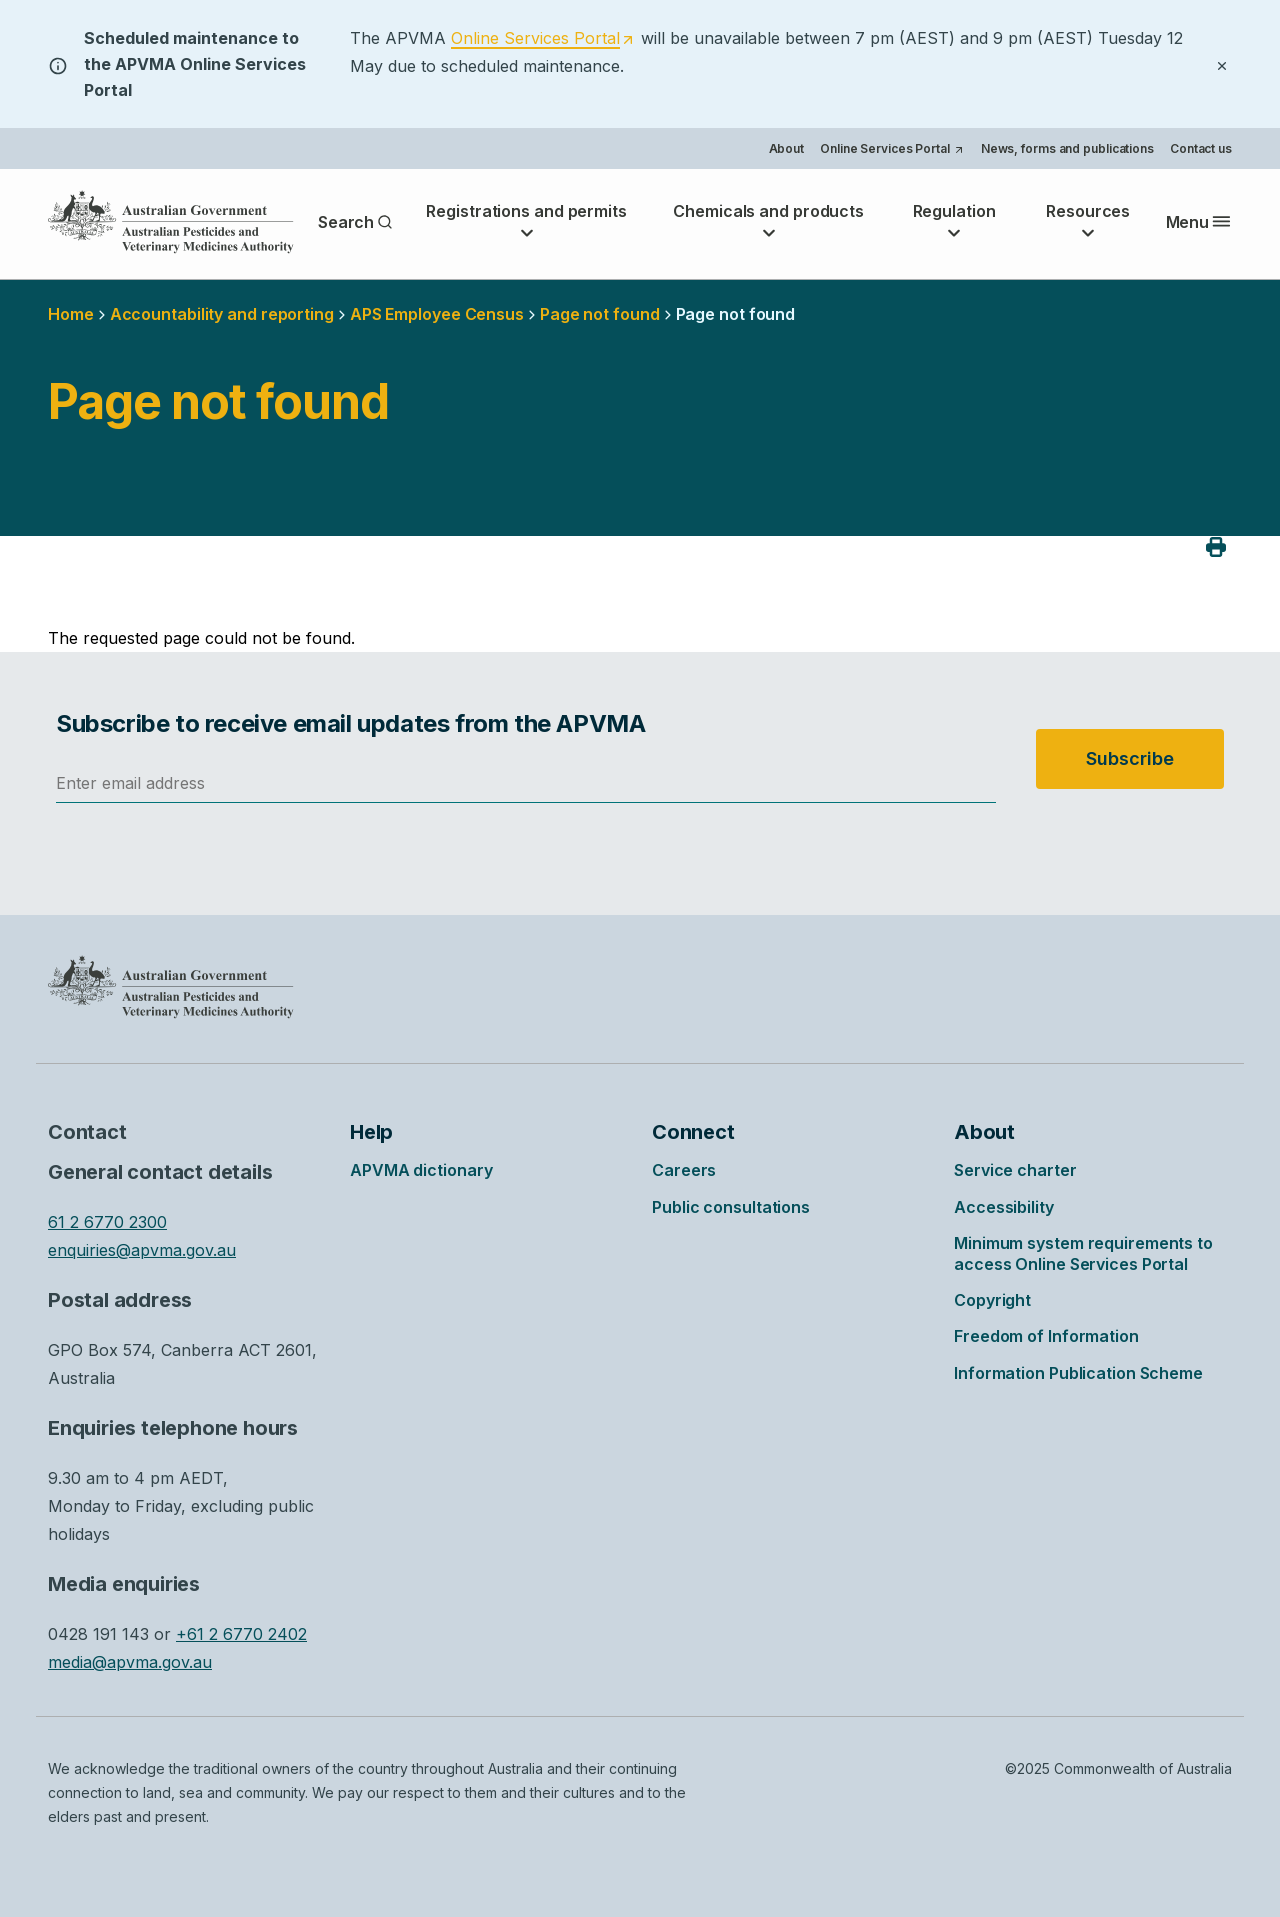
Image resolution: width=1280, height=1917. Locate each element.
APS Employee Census (437, 314)
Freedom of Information (1046, 1336)
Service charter (1015, 1170)
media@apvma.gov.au (130, 1662)
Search (355, 222)
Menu (1199, 221)
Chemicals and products (768, 222)
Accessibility (1004, 1207)
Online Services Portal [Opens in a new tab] (892, 150)
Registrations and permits (526, 222)
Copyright (992, 1300)
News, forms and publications (1067, 148)
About (787, 148)
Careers (684, 1170)
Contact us (1201, 148)
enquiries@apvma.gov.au (142, 1250)
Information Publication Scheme (1078, 1373)
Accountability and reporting (222, 314)
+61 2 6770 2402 (241, 1634)
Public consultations (731, 1207)
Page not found (600, 314)
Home (71, 314)
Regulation (954, 222)
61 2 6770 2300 (107, 1222)
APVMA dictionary (421, 1170)
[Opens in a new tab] (543, 37)
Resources (1088, 222)
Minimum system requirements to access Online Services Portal (1083, 1253)
